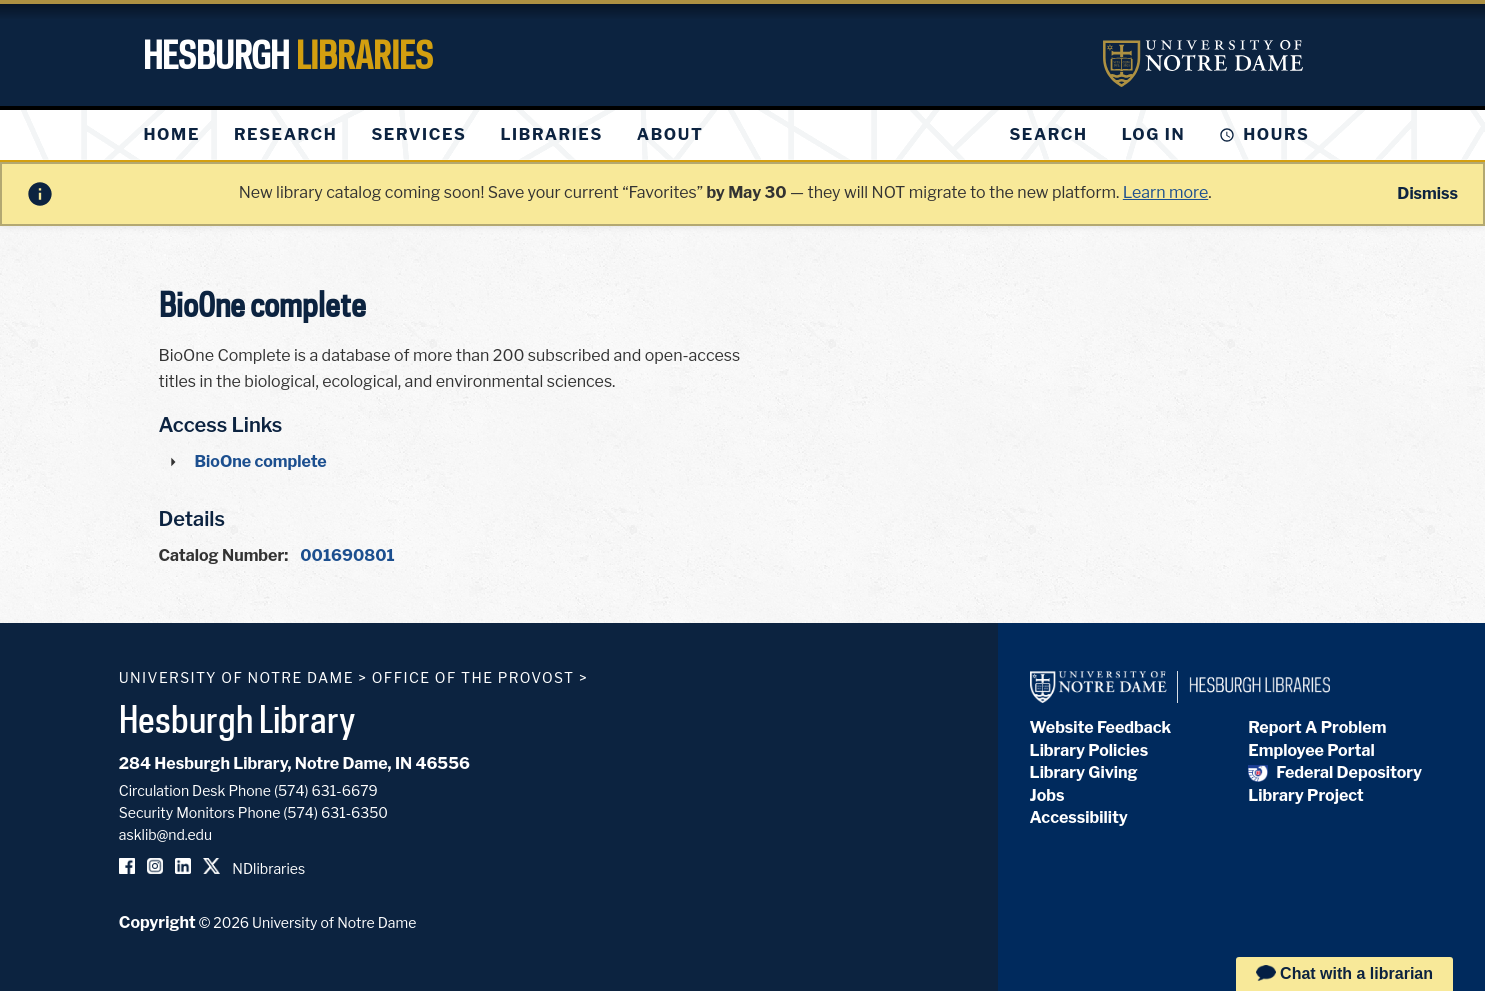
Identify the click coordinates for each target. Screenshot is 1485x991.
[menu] (440, 135)
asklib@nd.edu (165, 834)
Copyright (157, 922)
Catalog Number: (224, 555)
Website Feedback (1101, 727)
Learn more (1165, 192)
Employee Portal (1311, 750)
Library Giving (1084, 772)
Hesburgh (288, 55)
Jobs (1047, 795)
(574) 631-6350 (335, 812)
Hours (1276, 134)
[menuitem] (172, 135)
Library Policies (1089, 750)
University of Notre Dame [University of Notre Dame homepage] (236, 677)
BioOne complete (261, 461)
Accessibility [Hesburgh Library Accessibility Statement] (1079, 817)
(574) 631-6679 (326, 790)
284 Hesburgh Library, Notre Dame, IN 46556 (294, 763)
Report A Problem (1317, 727)
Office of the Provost (473, 677)
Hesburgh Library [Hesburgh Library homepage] (237, 719)
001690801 (347, 555)
